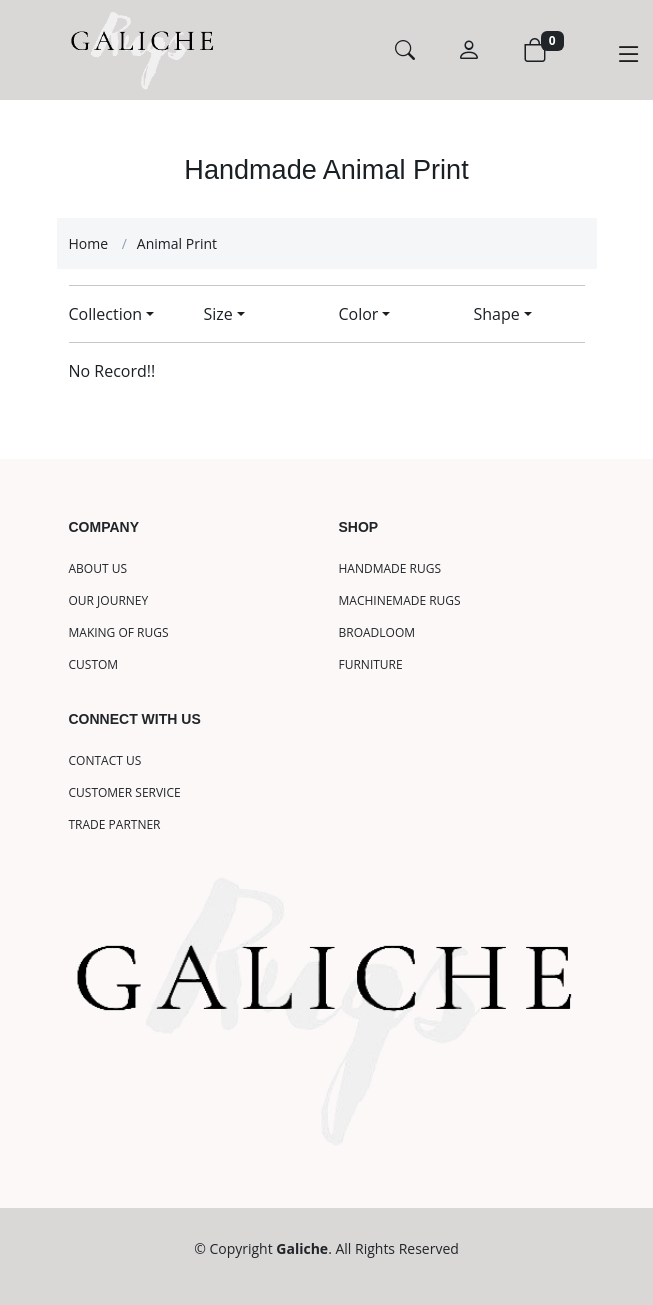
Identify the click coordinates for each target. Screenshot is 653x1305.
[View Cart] (543, 50)
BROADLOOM (377, 633)
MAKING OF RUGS (119, 633)
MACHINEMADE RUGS (400, 601)
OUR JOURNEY (109, 601)
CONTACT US (105, 761)
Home (89, 243)
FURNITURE (371, 665)
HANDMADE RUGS (390, 569)
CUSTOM (94, 665)
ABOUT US (98, 569)
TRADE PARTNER (115, 825)
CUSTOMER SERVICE (125, 793)
